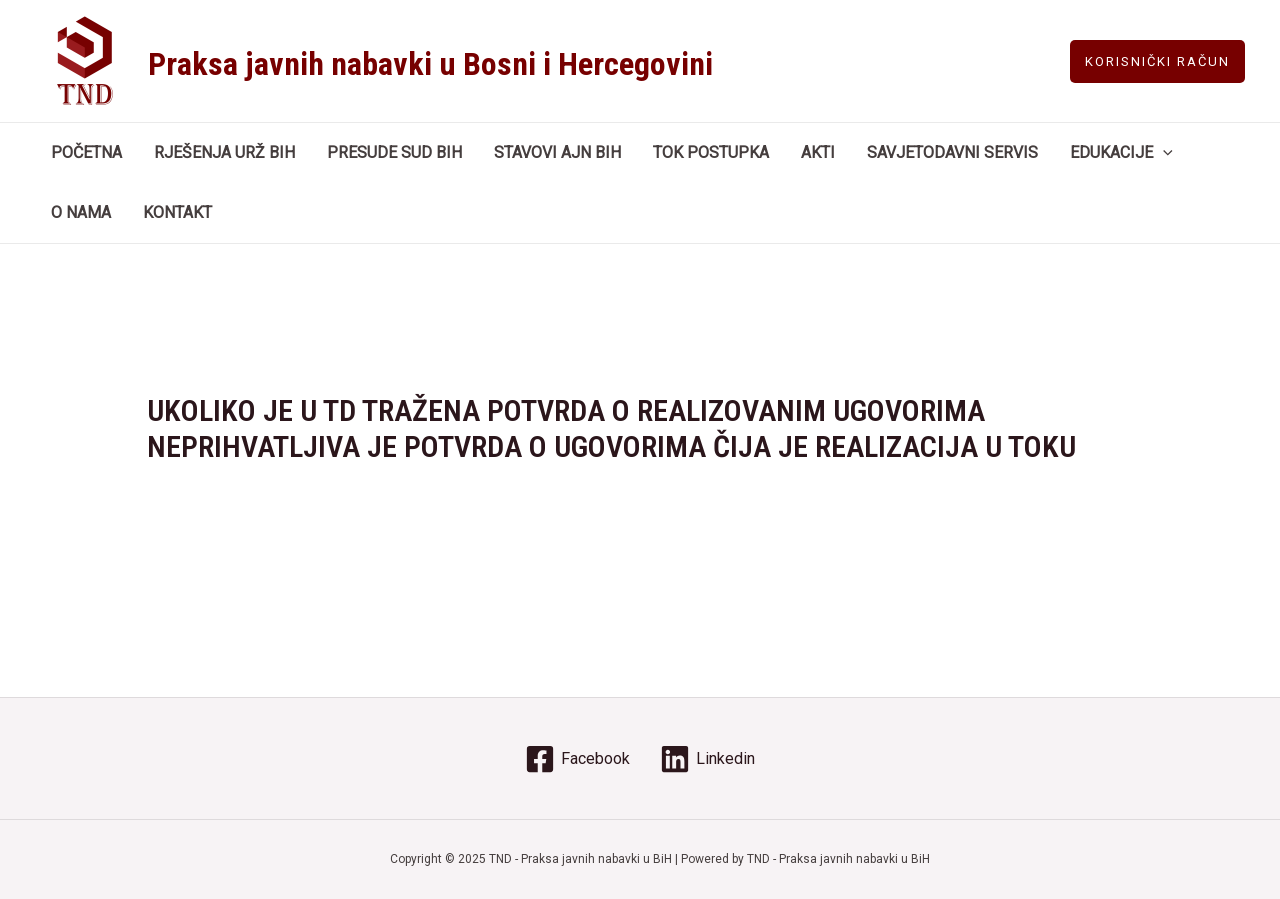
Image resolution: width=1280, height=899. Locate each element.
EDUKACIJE (1121, 153)
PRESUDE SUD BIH (394, 152)
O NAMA (81, 212)
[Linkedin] (707, 759)
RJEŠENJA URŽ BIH (224, 152)
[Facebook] (577, 759)
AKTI (818, 152)
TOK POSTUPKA (711, 152)
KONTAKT (177, 212)
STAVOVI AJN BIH (557, 152)
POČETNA (86, 152)
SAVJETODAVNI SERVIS (952, 152)
